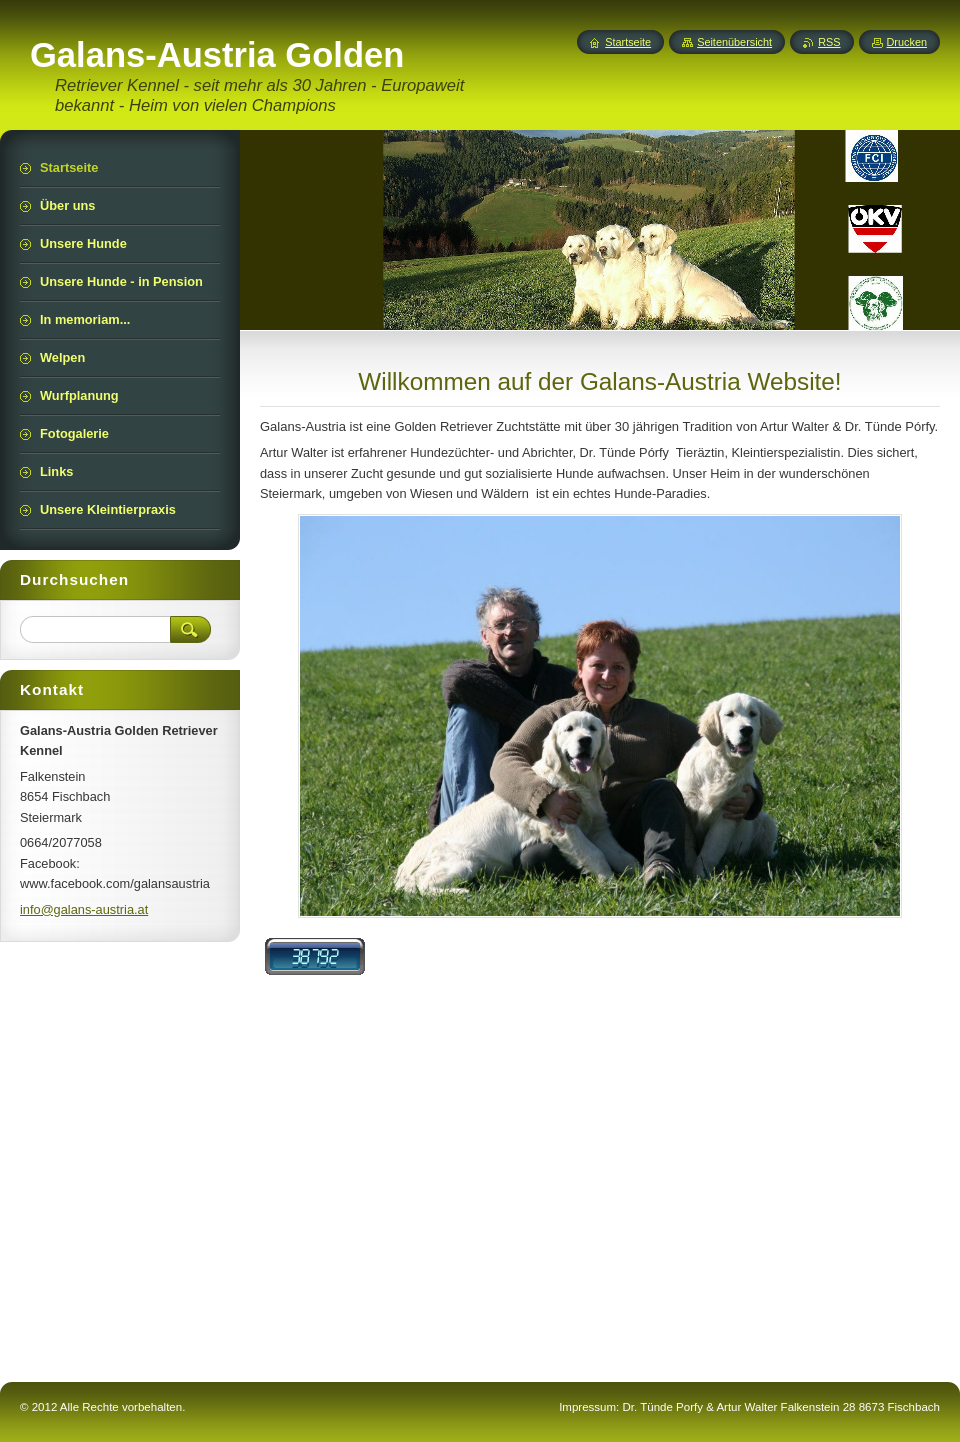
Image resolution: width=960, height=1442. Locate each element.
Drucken (907, 42)
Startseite (628, 42)
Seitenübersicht (734, 42)
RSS (829, 42)
